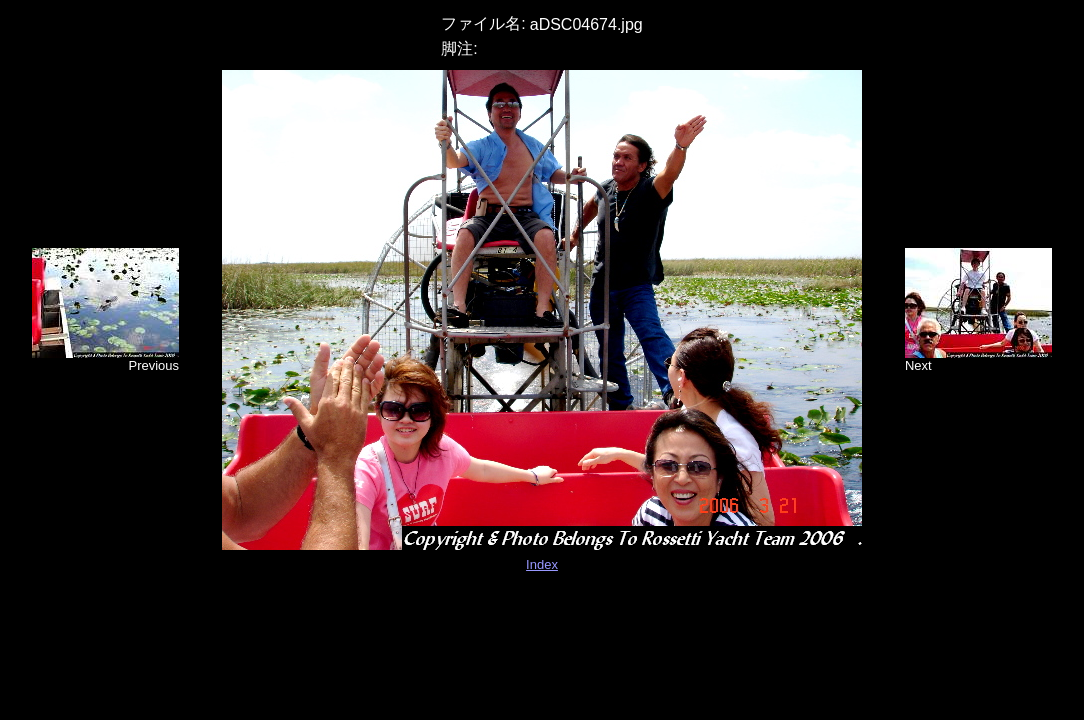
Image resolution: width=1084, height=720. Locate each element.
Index (542, 564)
